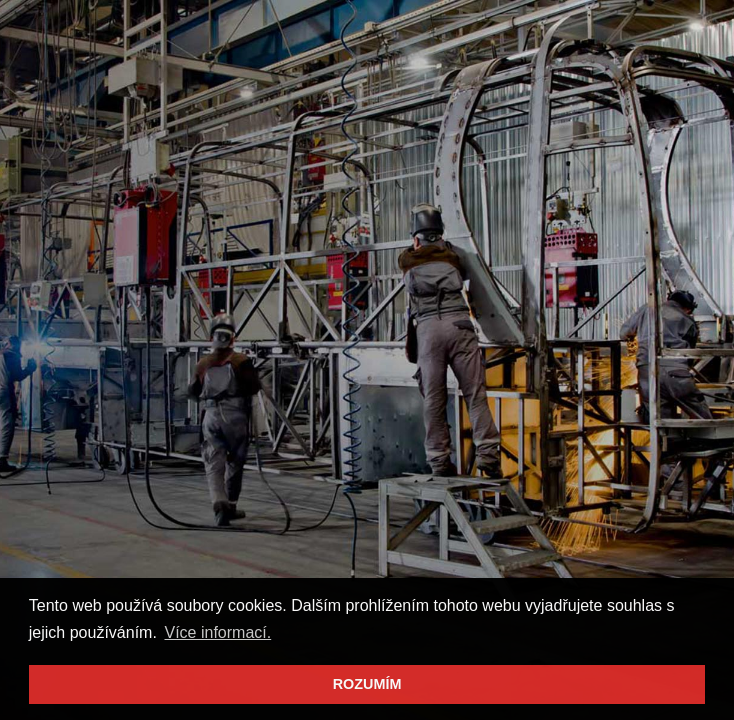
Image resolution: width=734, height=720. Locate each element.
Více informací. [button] (218, 632)
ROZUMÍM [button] (367, 684)
